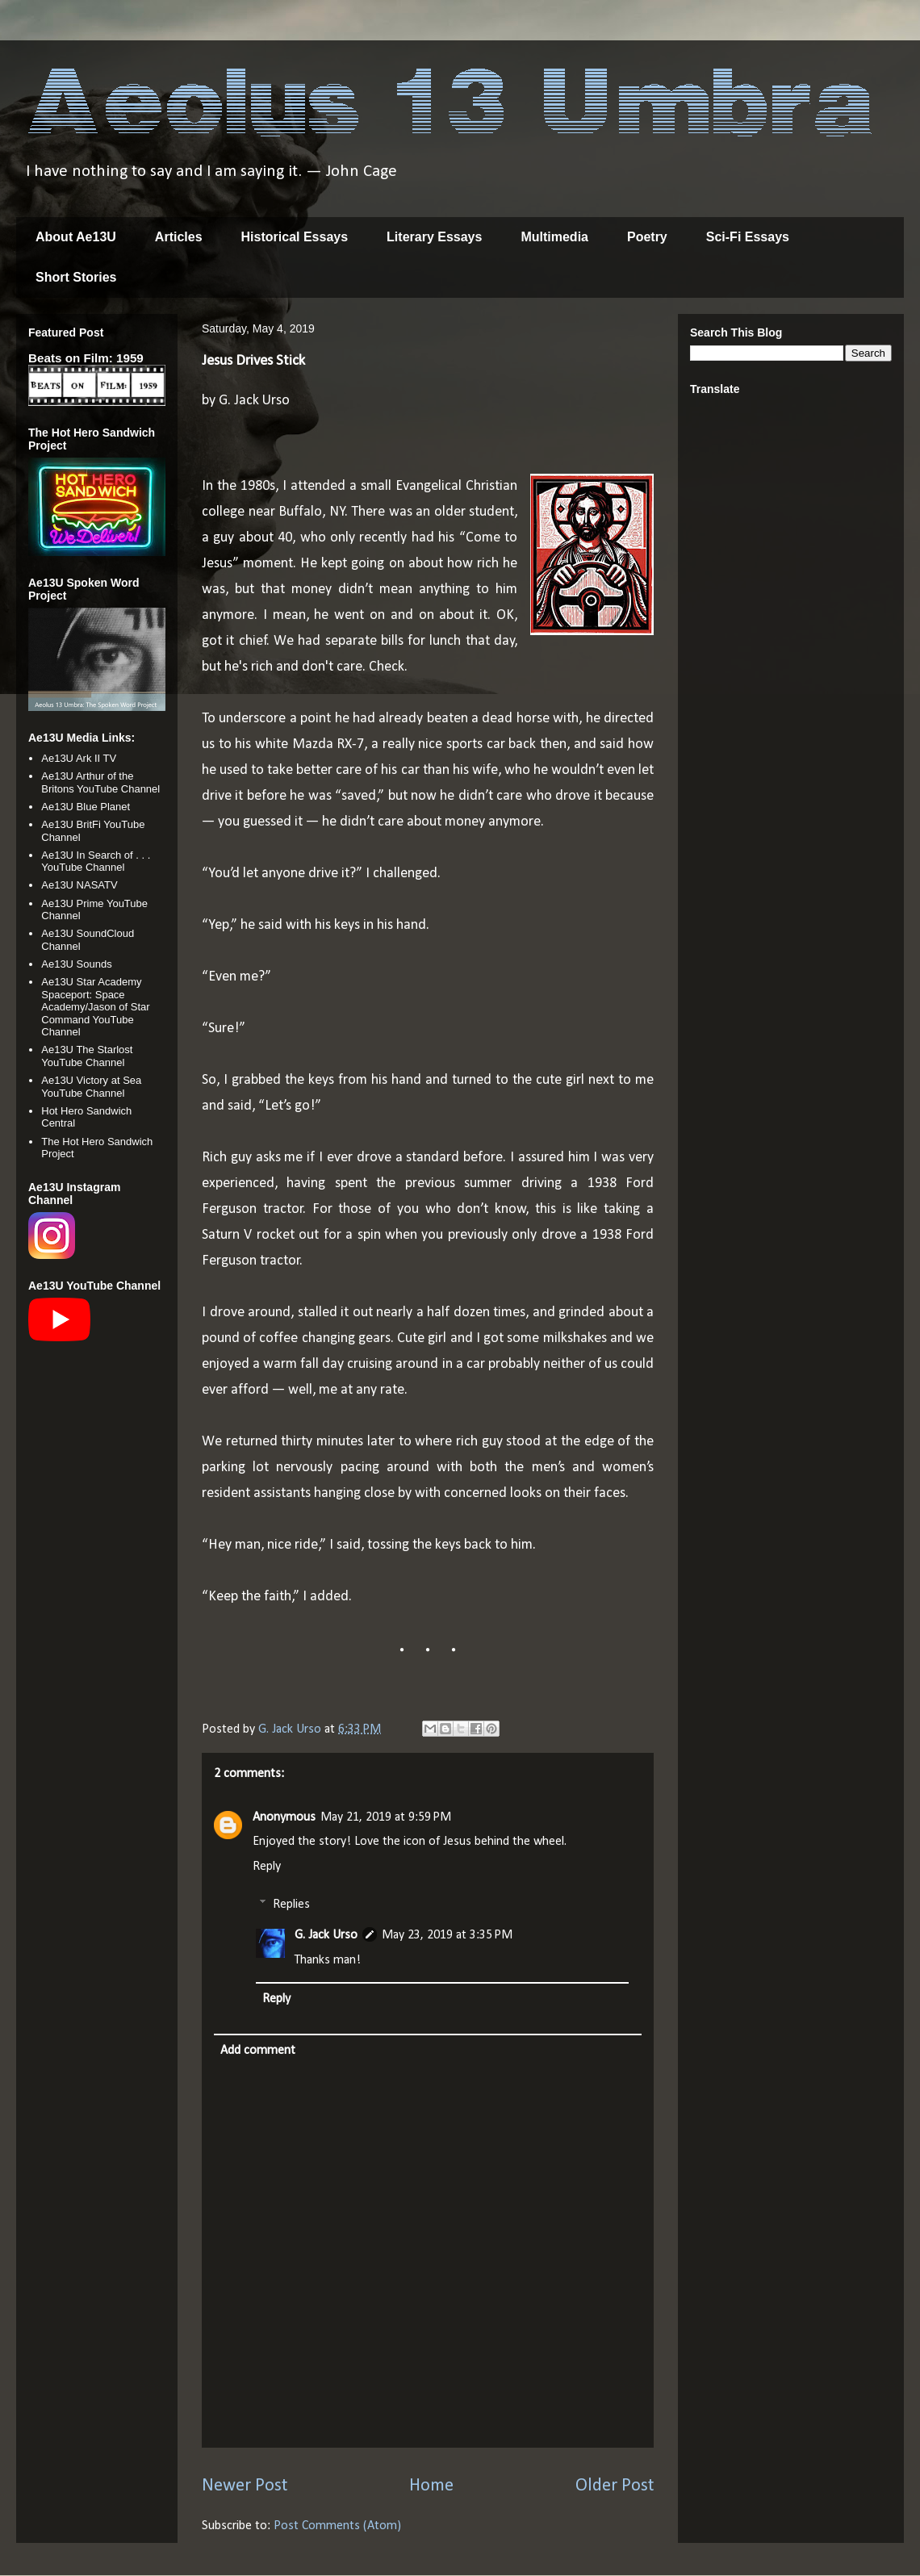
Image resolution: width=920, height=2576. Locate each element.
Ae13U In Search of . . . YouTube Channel (95, 861)
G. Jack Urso (326, 1935)
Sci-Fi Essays (747, 237)
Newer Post (244, 2486)
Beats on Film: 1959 (86, 358)
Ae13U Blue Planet (85, 807)
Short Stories (76, 277)
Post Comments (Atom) (337, 2526)
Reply (267, 1866)
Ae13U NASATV (79, 885)
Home (431, 2486)
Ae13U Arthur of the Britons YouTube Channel (100, 782)
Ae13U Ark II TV (78, 758)
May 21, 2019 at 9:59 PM (385, 1817)
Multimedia (554, 237)
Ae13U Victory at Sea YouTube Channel (91, 1086)
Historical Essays (295, 237)
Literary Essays (434, 237)
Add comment (257, 2050)
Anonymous (284, 1817)
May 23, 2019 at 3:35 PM (447, 1935)
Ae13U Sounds (76, 964)
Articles (179, 237)
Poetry (647, 237)
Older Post (614, 2486)
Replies (291, 1904)
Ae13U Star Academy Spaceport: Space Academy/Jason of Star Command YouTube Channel (95, 1007)
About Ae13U (76, 237)
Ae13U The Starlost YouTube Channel (86, 1055)
